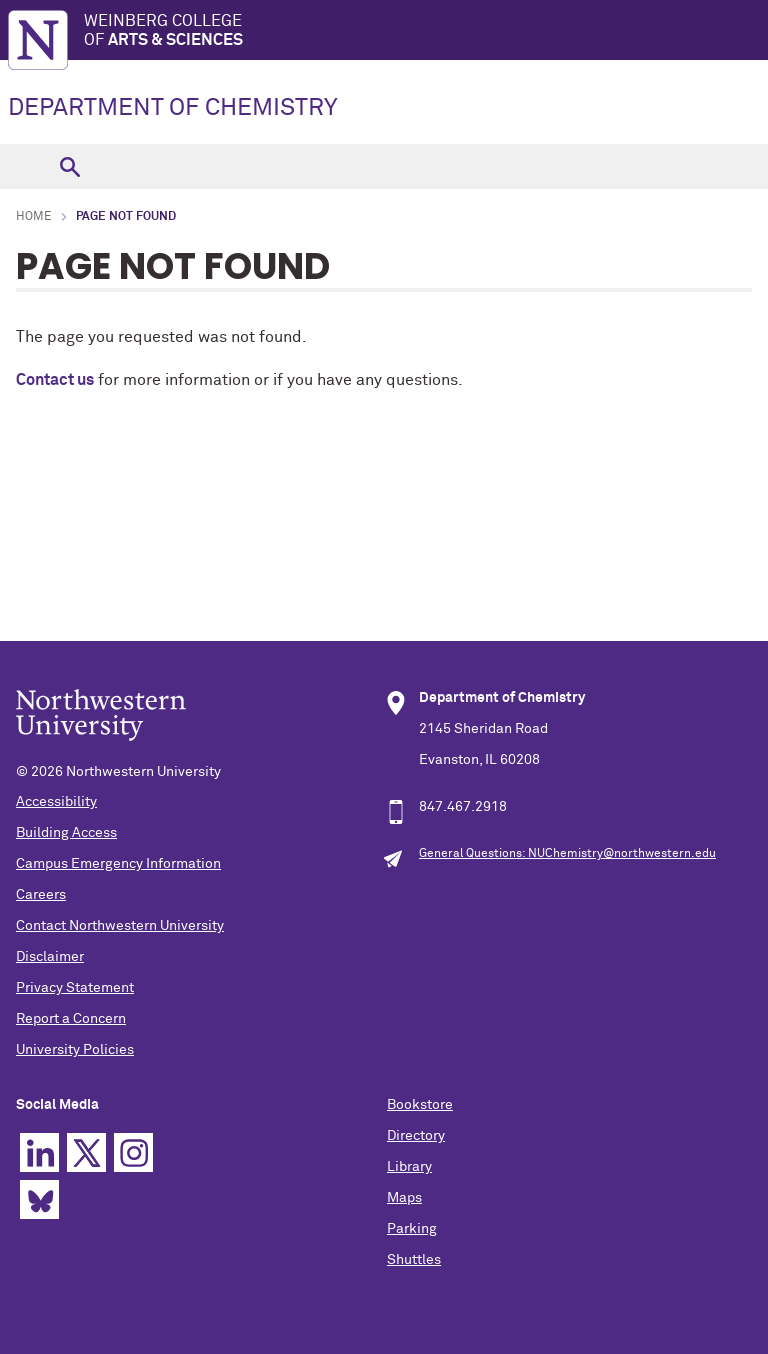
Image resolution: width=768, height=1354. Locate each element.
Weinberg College (426, 31)
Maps (404, 1198)
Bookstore (420, 1105)
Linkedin (39, 1152)
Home (34, 217)
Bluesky (39, 1199)
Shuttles (414, 1260)
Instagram (133, 1152)
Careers (41, 895)
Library (409, 1167)
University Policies (75, 1050)
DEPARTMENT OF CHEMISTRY (173, 108)
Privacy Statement (75, 988)
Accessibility (56, 802)
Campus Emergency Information (118, 864)
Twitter (86, 1152)
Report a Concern (71, 1019)
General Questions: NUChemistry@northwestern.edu (567, 854)
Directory (416, 1136)
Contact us (55, 380)
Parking (412, 1229)
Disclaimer (50, 957)
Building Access (66, 833)
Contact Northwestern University (120, 926)
